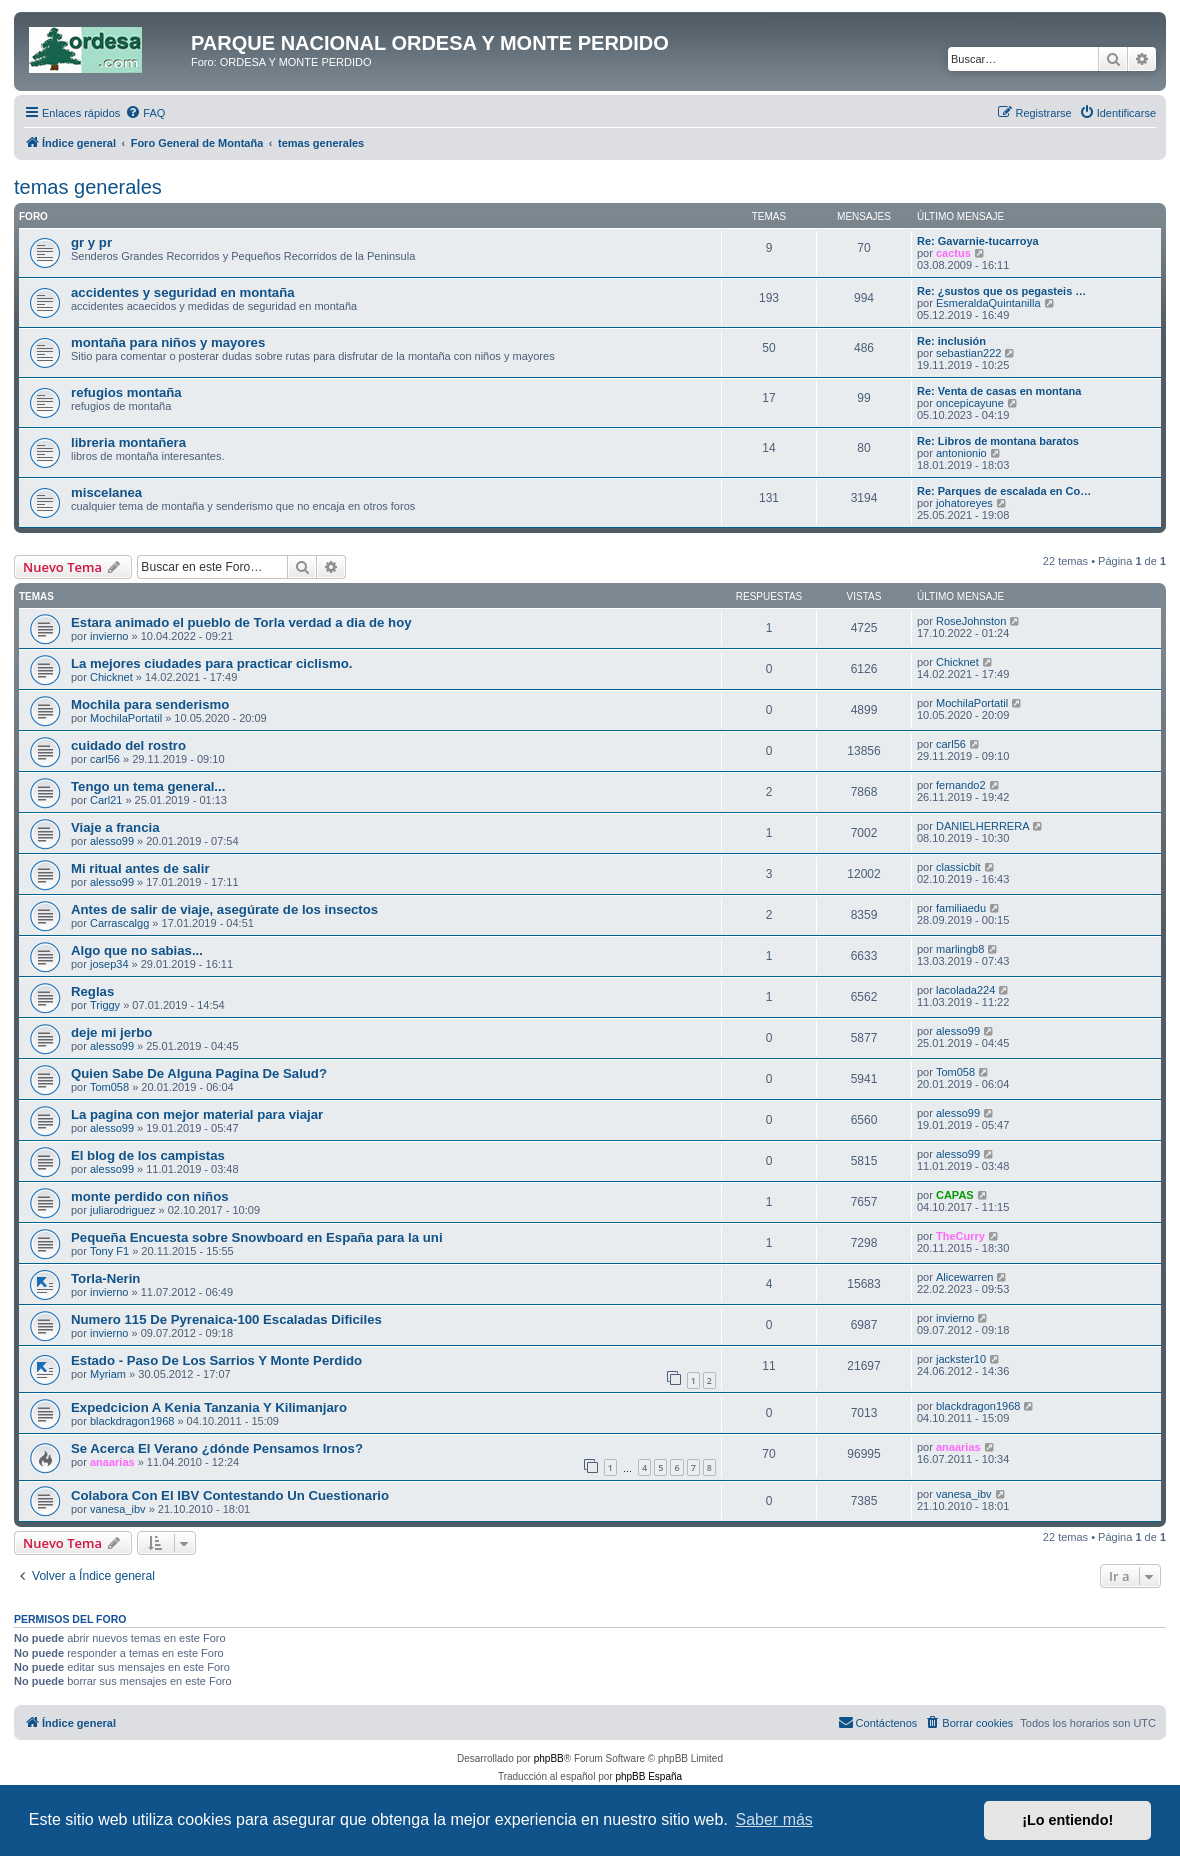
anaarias (112, 1462)
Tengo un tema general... (148, 786)
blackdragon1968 (132, 1421)
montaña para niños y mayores (168, 342)
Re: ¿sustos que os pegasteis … (1001, 291)
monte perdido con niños (150, 1196)
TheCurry (960, 1236)
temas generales (88, 187)
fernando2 (961, 785)
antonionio (961, 453)
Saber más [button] (774, 1819)
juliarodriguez (122, 1210)
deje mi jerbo (111, 1032)
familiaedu (961, 908)
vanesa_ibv (118, 1509)
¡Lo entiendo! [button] (1067, 1820)
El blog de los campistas (148, 1155)
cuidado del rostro (128, 745)
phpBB (549, 1758)
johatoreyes (964, 503)
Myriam (108, 1374)
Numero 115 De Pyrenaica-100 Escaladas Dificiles (226, 1319)
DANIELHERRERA (983, 826)
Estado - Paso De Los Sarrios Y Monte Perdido (216, 1360)
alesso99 (112, 841)
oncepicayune (970, 403)
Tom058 (109, 1087)
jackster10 (961, 1359)
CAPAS (955, 1195)
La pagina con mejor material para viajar (197, 1114)
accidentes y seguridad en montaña (183, 292)
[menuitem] (145, 113)
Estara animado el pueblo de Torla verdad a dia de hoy (241, 622)
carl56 (105, 759)
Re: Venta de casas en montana (999, 391)
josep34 (109, 964)
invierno (109, 636)
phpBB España (648, 1776)
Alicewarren (964, 1277)
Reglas (92, 991)
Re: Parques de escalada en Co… (1004, 491)
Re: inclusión (951, 341)
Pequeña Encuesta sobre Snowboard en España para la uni (257, 1237)
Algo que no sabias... (137, 950)
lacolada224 (965, 990)
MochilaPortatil (126, 718)
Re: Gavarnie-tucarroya (978, 241)
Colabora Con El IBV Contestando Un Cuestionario (230, 1495)
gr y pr (91, 242)
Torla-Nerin (105, 1278)
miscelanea (106, 492)
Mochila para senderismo (150, 704)
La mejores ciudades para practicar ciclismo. (211, 663)
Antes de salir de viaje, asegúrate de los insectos (224, 909)
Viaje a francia (115, 827)
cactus (953, 253)
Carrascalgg (119, 923)
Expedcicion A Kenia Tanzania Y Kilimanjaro (209, 1407)
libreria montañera (128, 442)
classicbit (958, 867)
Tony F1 (109, 1251)
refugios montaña (126, 392)
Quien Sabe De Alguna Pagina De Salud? (199, 1073)
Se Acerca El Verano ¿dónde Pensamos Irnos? (217, 1448)
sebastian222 (968, 353)
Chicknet (111, 677)
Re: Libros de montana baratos (998, 441)
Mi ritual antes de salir (140, 868)
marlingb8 (960, 949)
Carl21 (106, 800)
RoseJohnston (971, 621)
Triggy (105, 1005)
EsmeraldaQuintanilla (988, 303)
